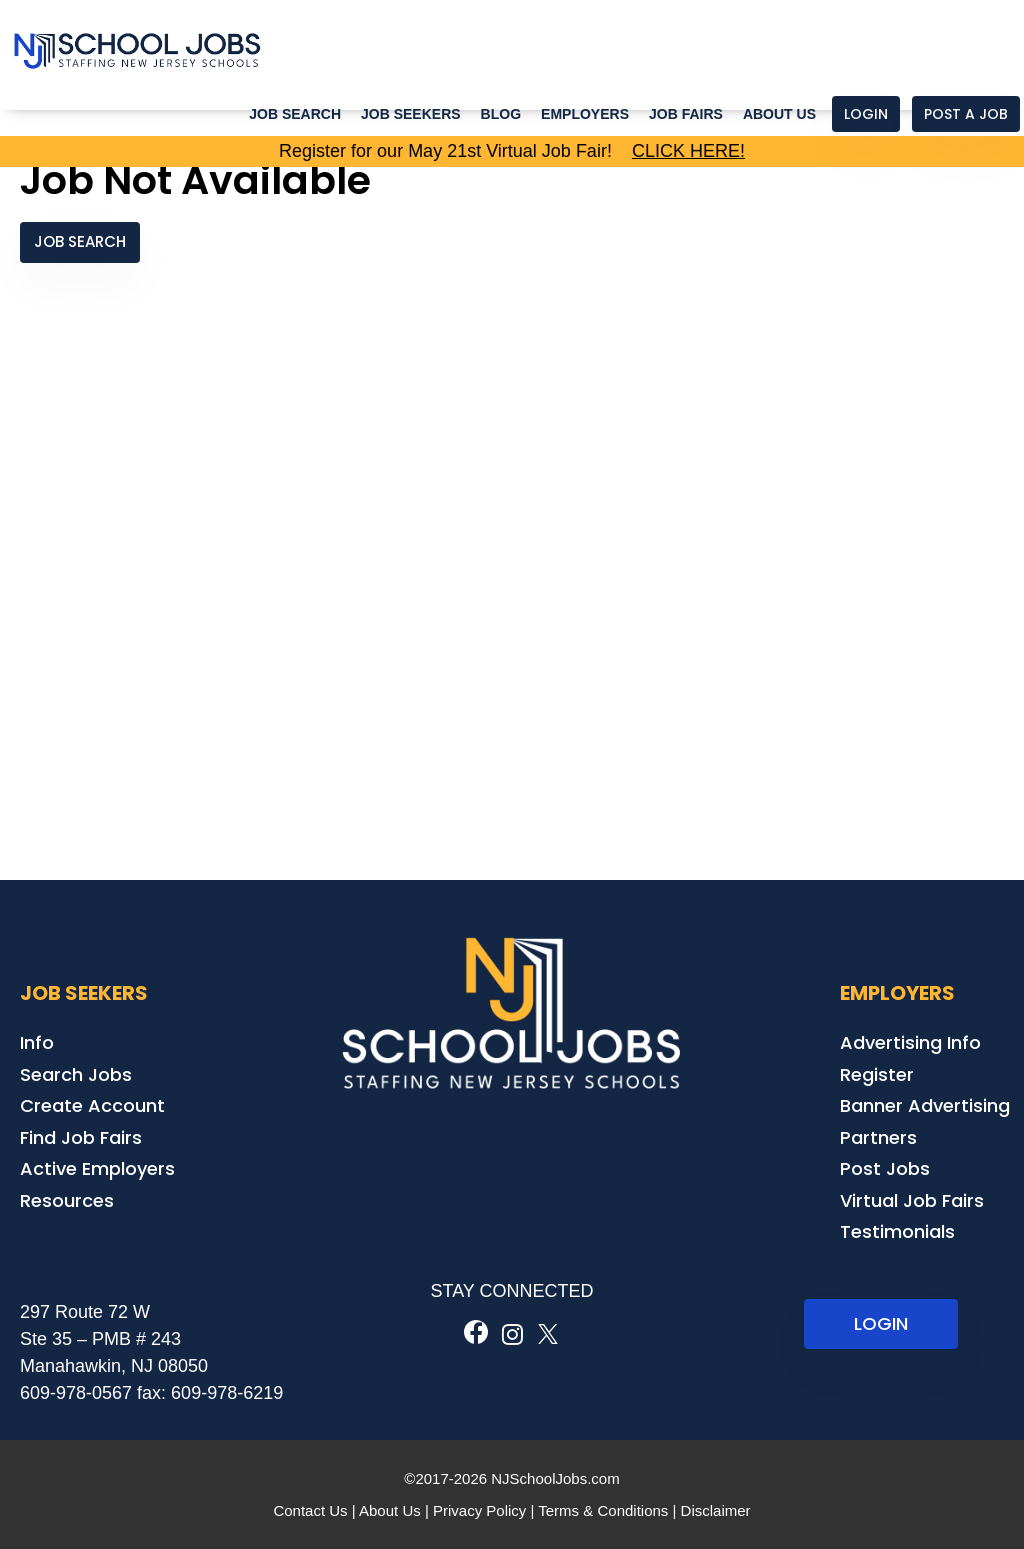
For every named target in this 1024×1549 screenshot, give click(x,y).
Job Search (295, 114)
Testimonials (897, 1231)
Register (877, 1074)
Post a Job (966, 114)
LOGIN (881, 1323)
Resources (67, 1200)
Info (37, 1042)
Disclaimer (716, 1510)
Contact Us (310, 1510)
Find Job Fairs (81, 1137)
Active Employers (97, 1168)
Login (866, 114)
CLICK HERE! (688, 151)
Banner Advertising (925, 1105)
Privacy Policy (479, 1510)
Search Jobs (76, 1074)
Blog (501, 114)
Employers (585, 114)
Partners (878, 1137)
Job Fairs (686, 114)
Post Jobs (885, 1168)
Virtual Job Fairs (912, 1200)
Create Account (92, 1105)
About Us (779, 114)
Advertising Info (910, 1042)
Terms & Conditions (603, 1510)
